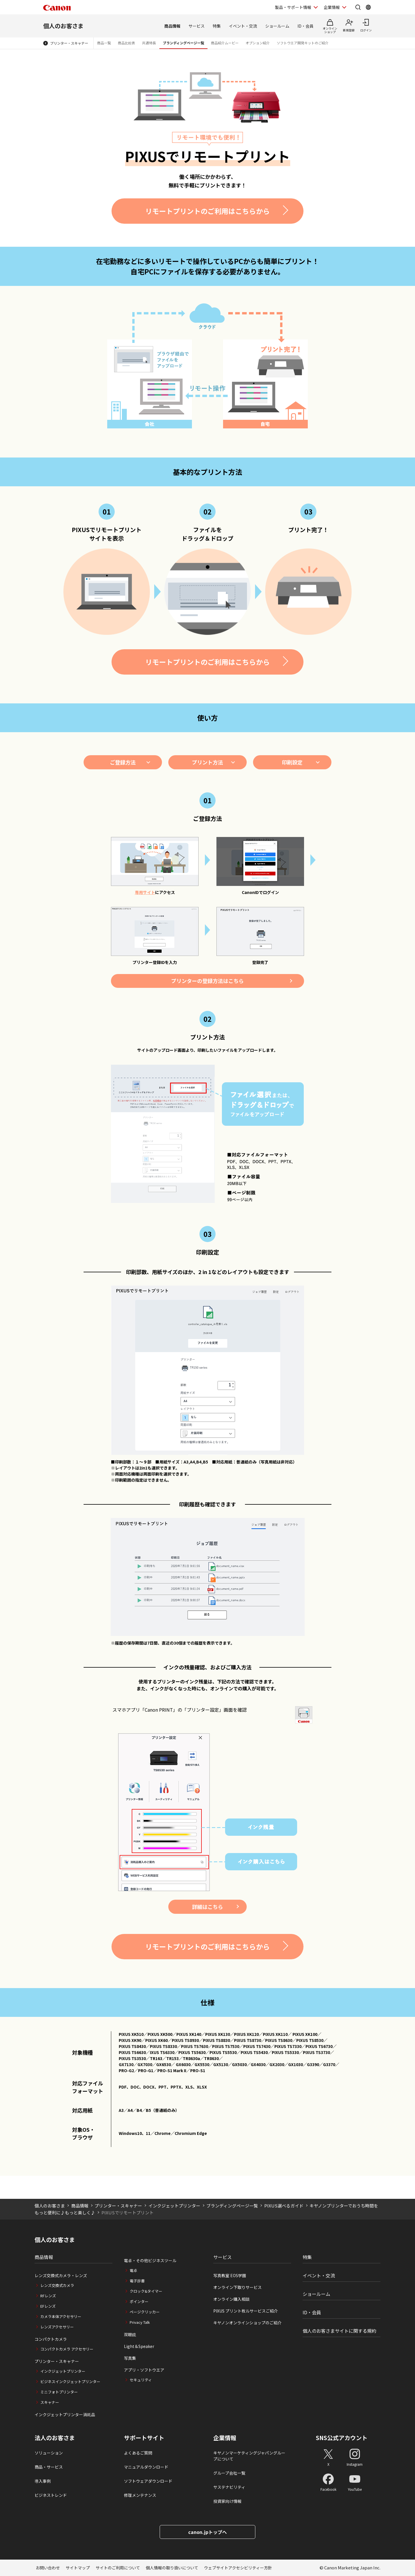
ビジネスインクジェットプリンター (70, 2381)
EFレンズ (48, 2306)
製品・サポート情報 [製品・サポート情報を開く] (293, 7)
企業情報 (224, 2438)
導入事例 (43, 2481)
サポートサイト (144, 2438)
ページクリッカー (145, 2312)
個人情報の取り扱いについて (172, 2568)
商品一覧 (104, 42)
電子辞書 (137, 2280)
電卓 (133, 2270)
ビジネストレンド (51, 2495)
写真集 (130, 2358)
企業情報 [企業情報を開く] (332, 7)
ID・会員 (305, 26)
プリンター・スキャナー (69, 43)
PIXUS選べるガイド (283, 2206)
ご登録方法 (123, 762)
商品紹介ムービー (225, 42)
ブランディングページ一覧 (183, 42)
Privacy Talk (140, 2322)
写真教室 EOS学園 (229, 2275)
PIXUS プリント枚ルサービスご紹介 (245, 2311)
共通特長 (149, 42)
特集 (217, 26)
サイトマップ (78, 2568)
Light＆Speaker (139, 2346)
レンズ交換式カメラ (57, 2285)
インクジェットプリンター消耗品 (65, 2414)
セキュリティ (141, 2380)
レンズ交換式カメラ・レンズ (61, 2275)
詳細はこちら (207, 1906)
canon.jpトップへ (207, 2531)
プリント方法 (207, 762)
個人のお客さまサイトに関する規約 (339, 2330)
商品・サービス (49, 2467)
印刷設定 (292, 762)
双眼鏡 (130, 2334)
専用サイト (145, 892)
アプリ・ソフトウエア (144, 2370)
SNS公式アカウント (341, 2437)
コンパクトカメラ (51, 2339)
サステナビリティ (229, 2487)
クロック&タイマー (146, 2291)
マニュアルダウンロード (146, 2467)
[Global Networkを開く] (368, 7)
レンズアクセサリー (57, 2327)
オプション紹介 (258, 42)
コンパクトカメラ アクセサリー (66, 2349)
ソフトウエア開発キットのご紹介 (303, 42)
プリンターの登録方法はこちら (207, 980)
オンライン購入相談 (231, 2299)
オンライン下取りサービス (237, 2287)
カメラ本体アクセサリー (60, 2316)
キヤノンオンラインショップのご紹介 (247, 2323)
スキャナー (49, 2402)
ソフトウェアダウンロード (148, 2481)
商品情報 (172, 26)
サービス (196, 26)
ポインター (139, 2301)
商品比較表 (126, 42)
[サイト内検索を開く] (357, 7)
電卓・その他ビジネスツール (150, 2260)
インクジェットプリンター (174, 2206)
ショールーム (277, 26)
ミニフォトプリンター (59, 2392)
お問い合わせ (48, 2568)
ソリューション (49, 2453)
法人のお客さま (55, 2438)
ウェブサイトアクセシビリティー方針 (238, 2568)
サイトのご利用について (118, 2568)
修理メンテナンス (140, 2495)
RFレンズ (48, 2295)
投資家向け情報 (227, 2501)
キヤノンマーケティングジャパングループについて (249, 2456)
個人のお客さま (63, 26)
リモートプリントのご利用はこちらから (207, 211)
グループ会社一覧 (229, 2473)
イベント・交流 (243, 26)
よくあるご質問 (138, 2453)
